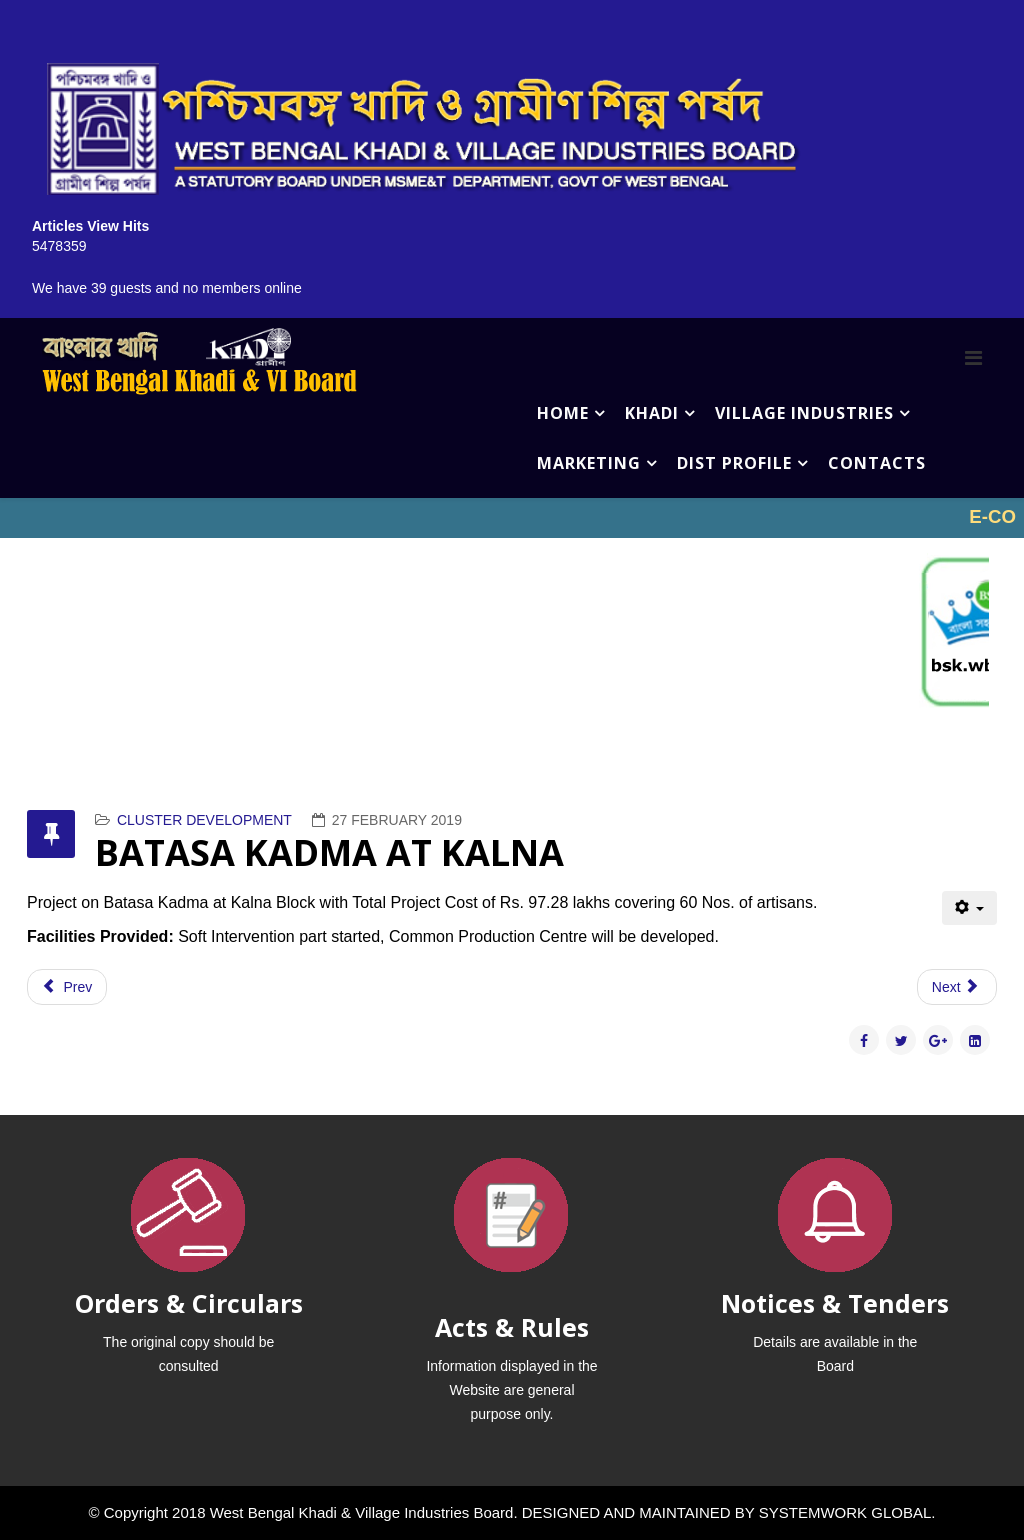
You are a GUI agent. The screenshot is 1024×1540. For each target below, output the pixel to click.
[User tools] (969, 908)
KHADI (652, 413)
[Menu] (973, 358)
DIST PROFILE (734, 463)
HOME (563, 413)
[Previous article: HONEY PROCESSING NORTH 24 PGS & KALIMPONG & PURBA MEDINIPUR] (67, 987)
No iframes (512, 518)
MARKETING (589, 463)
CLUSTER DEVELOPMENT (204, 820)
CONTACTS (877, 463)
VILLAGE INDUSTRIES (804, 413)
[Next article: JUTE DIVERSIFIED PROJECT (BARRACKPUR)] (957, 987)
